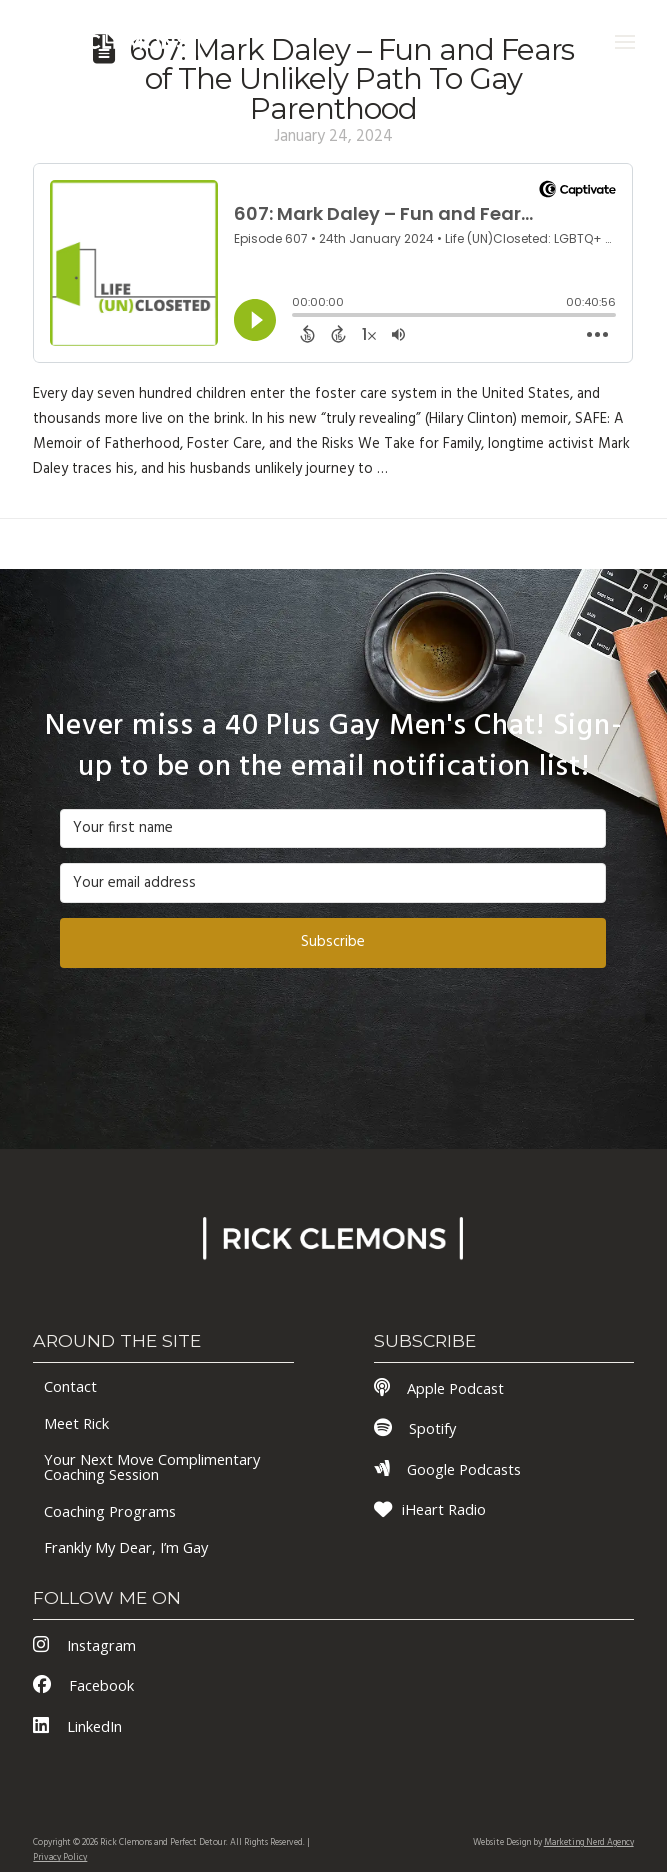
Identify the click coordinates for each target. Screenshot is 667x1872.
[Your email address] (333, 883)
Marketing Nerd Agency (589, 1843)
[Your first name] (333, 829)
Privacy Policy (60, 1858)
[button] (625, 42)
